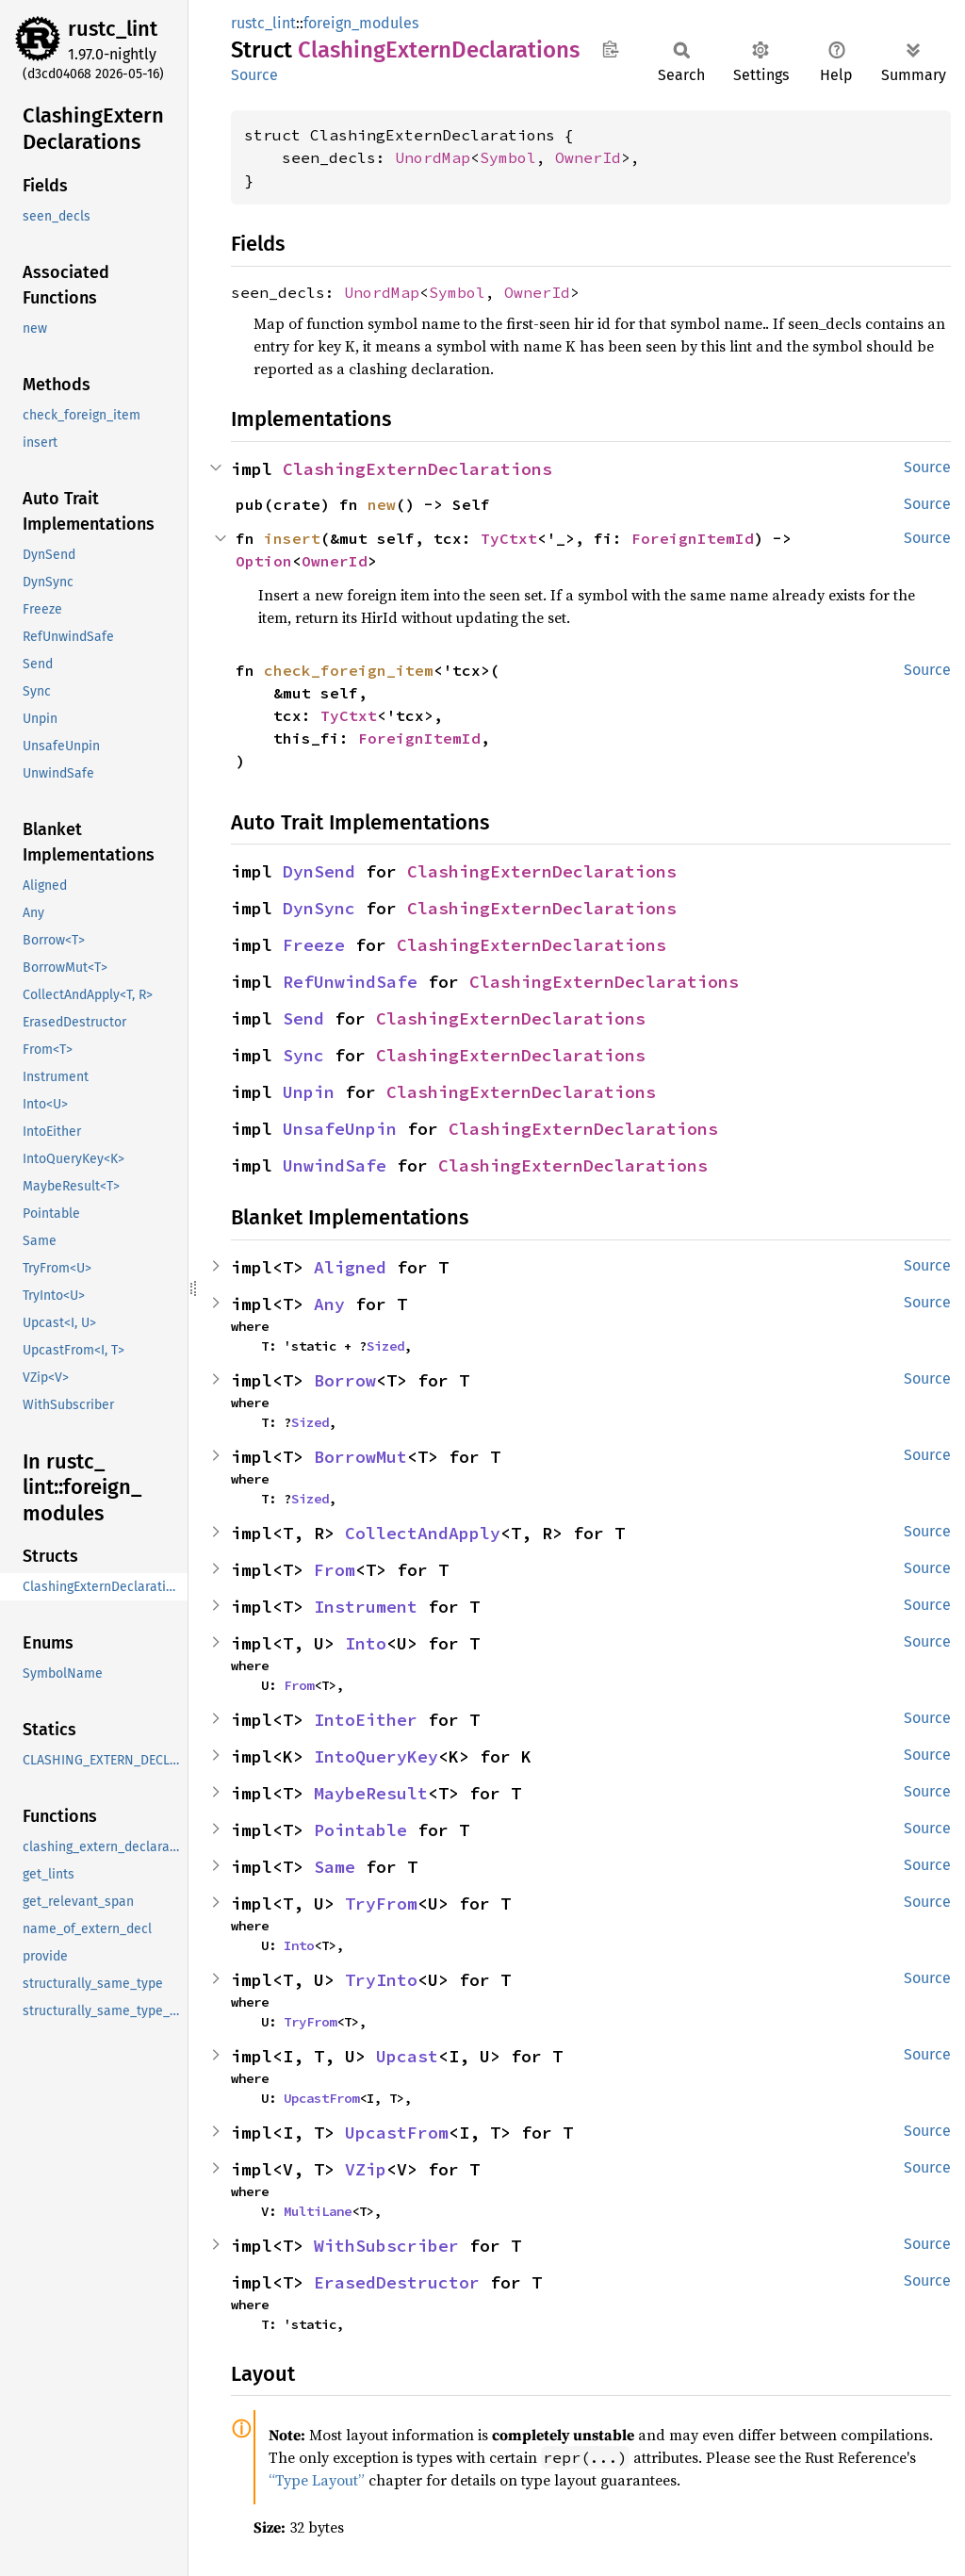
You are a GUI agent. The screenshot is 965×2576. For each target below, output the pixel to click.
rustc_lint (112, 28)
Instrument (365, 1606)
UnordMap (432, 157)
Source (254, 75)
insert (292, 538)
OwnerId (588, 157)
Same (334, 1867)
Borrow (345, 1380)
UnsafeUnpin (340, 1129)
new (382, 504)
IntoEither (365, 1720)
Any (329, 1304)
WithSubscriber (386, 2245)
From (334, 1570)
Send (303, 1018)
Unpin (309, 1092)
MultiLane (318, 2211)
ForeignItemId (692, 538)
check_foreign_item (348, 670)
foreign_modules (360, 23)
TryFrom (381, 1903)
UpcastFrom (321, 2098)
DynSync (319, 908)
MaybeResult (371, 1793)
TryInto (381, 1980)
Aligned (350, 1267)
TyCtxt (509, 538)
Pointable (360, 1830)
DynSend (319, 871)
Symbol (508, 157)
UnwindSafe (334, 1165)
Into (365, 1643)
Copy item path (610, 49)
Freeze (314, 945)
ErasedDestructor (397, 2282)
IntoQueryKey (376, 1756)
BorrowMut (360, 1457)
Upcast (407, 2056)
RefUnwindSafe (350, 982)
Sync (303, 1055)
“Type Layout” (317, 2479)
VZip (365, 2169)
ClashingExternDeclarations (417, 469)
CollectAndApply (422, 1533)
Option (264, 560)
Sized (385, 1345)
